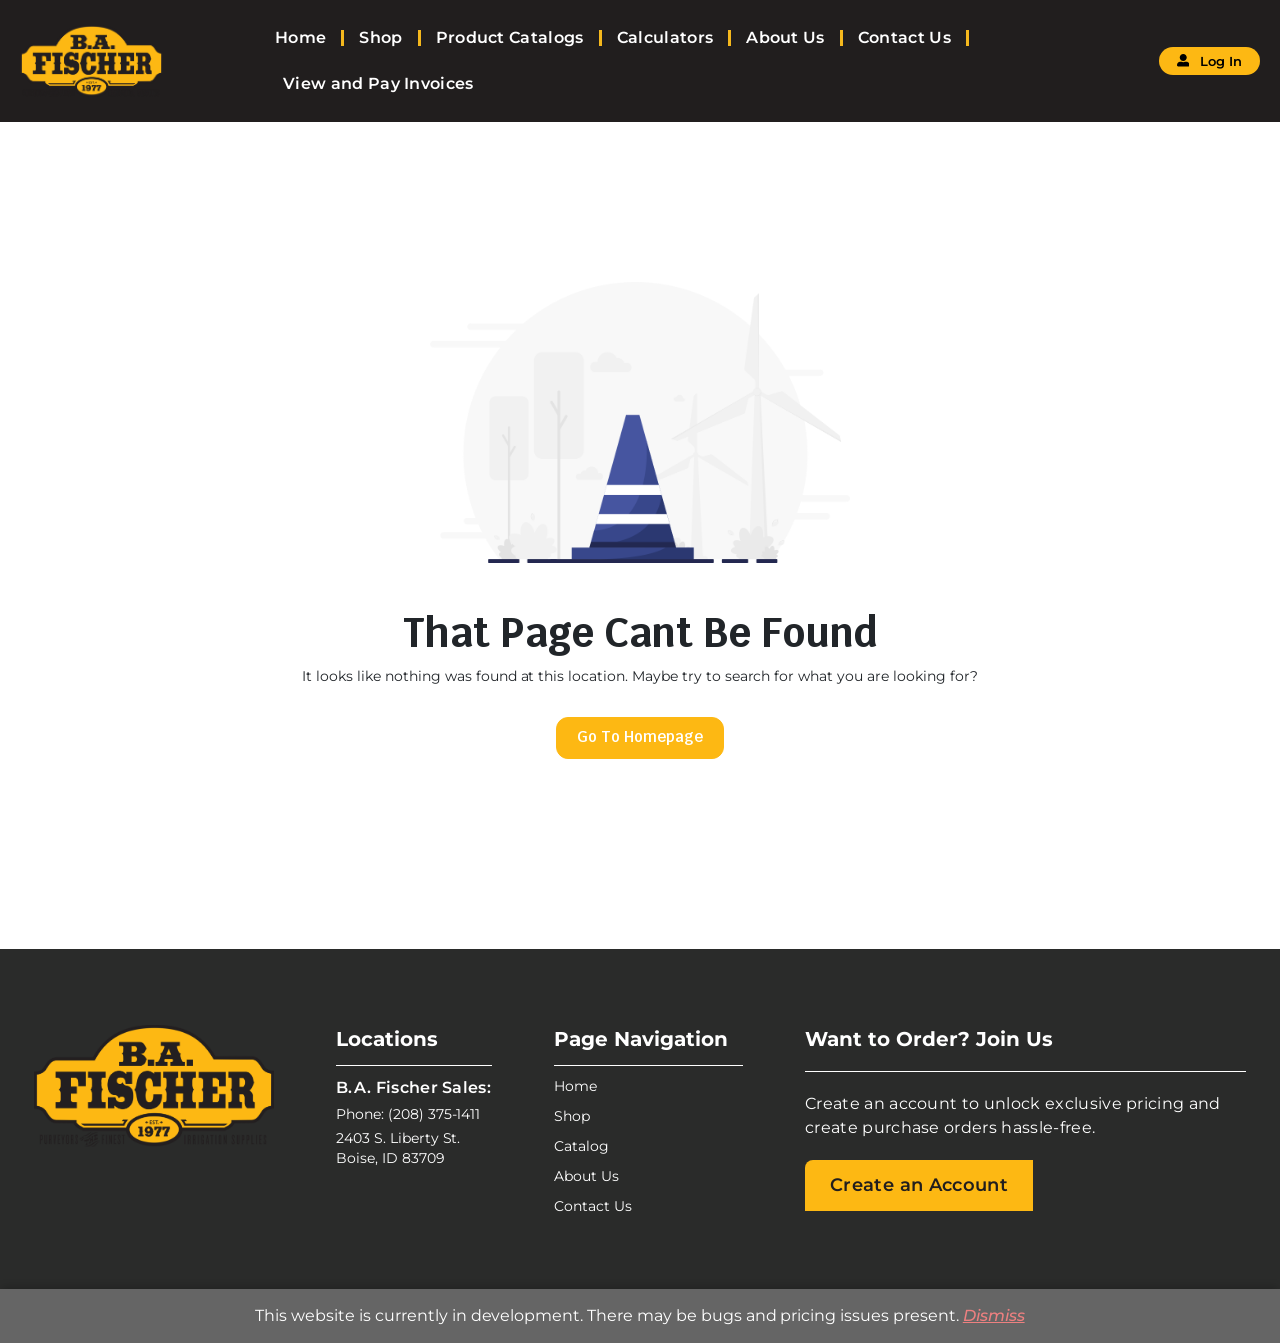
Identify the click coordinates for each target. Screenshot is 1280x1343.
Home (300, 37)
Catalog (581, 1146)
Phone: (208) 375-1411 (408, 1114)
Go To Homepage (640, 736)
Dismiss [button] (994, 1315)
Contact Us (904, 37)
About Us (785, 37)
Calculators (665, 37)
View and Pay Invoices (378, 83)
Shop (380, 37)
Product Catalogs (510, 37)
